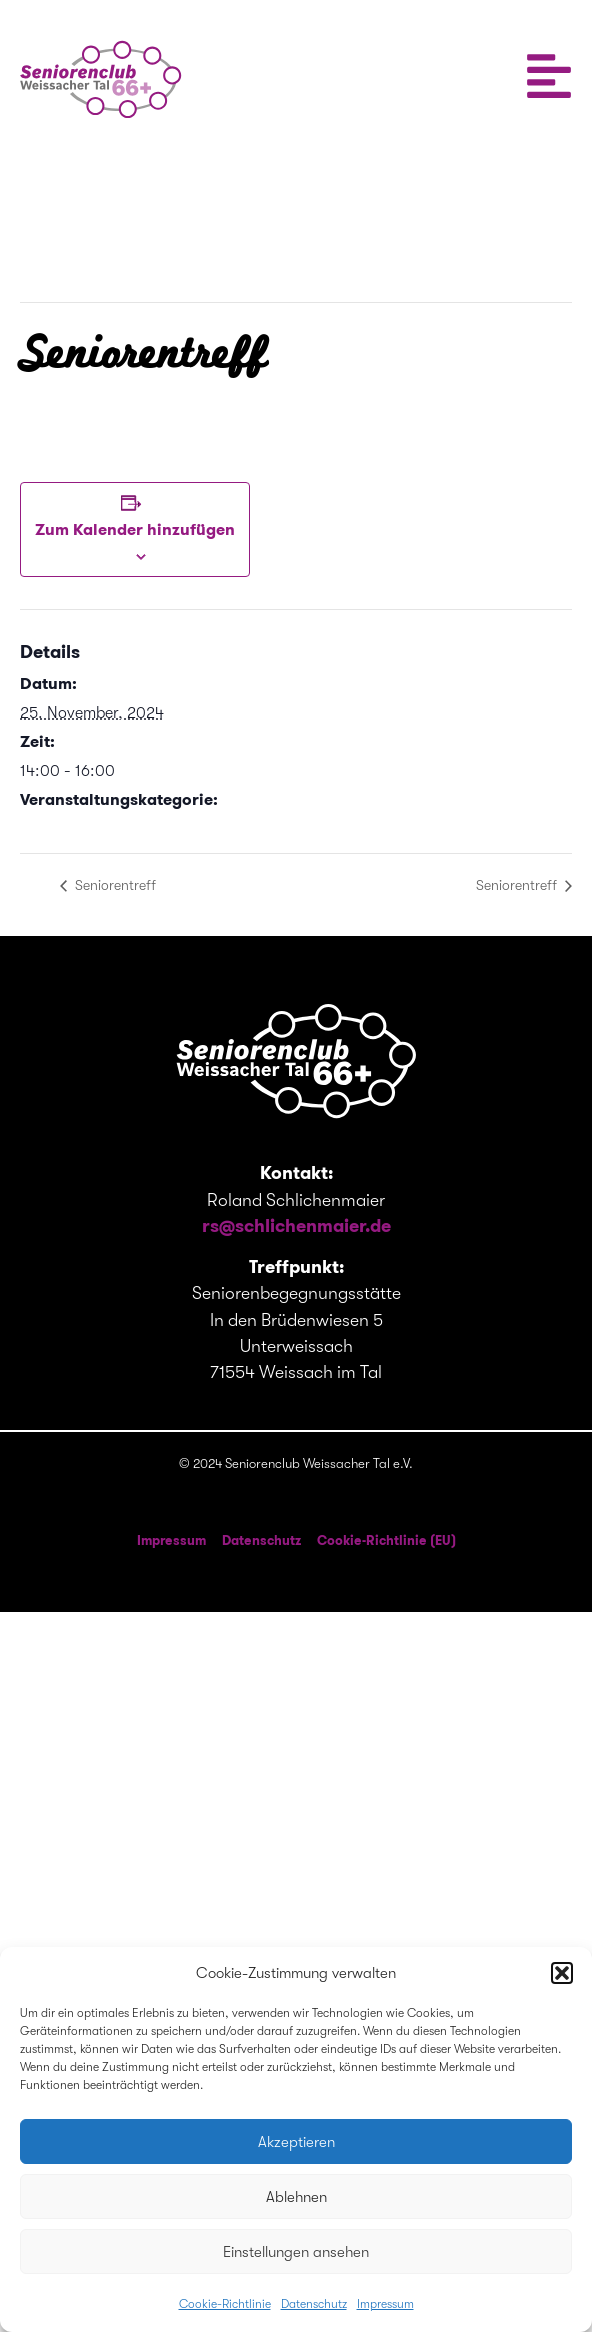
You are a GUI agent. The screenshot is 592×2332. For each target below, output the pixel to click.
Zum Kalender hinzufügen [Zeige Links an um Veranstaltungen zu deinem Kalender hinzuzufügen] (135, 529)
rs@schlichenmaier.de (296, 1225)
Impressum (385, 2304)
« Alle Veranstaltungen (116, 217)
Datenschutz (314, 2304)
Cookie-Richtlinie (225, 2304)
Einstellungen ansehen (296, 2252)
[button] (562, 1973)
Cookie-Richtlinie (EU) (386, 1540)
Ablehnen (296, 2197)
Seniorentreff (113, 885)
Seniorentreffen (75, 829)
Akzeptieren (296, 2142)
